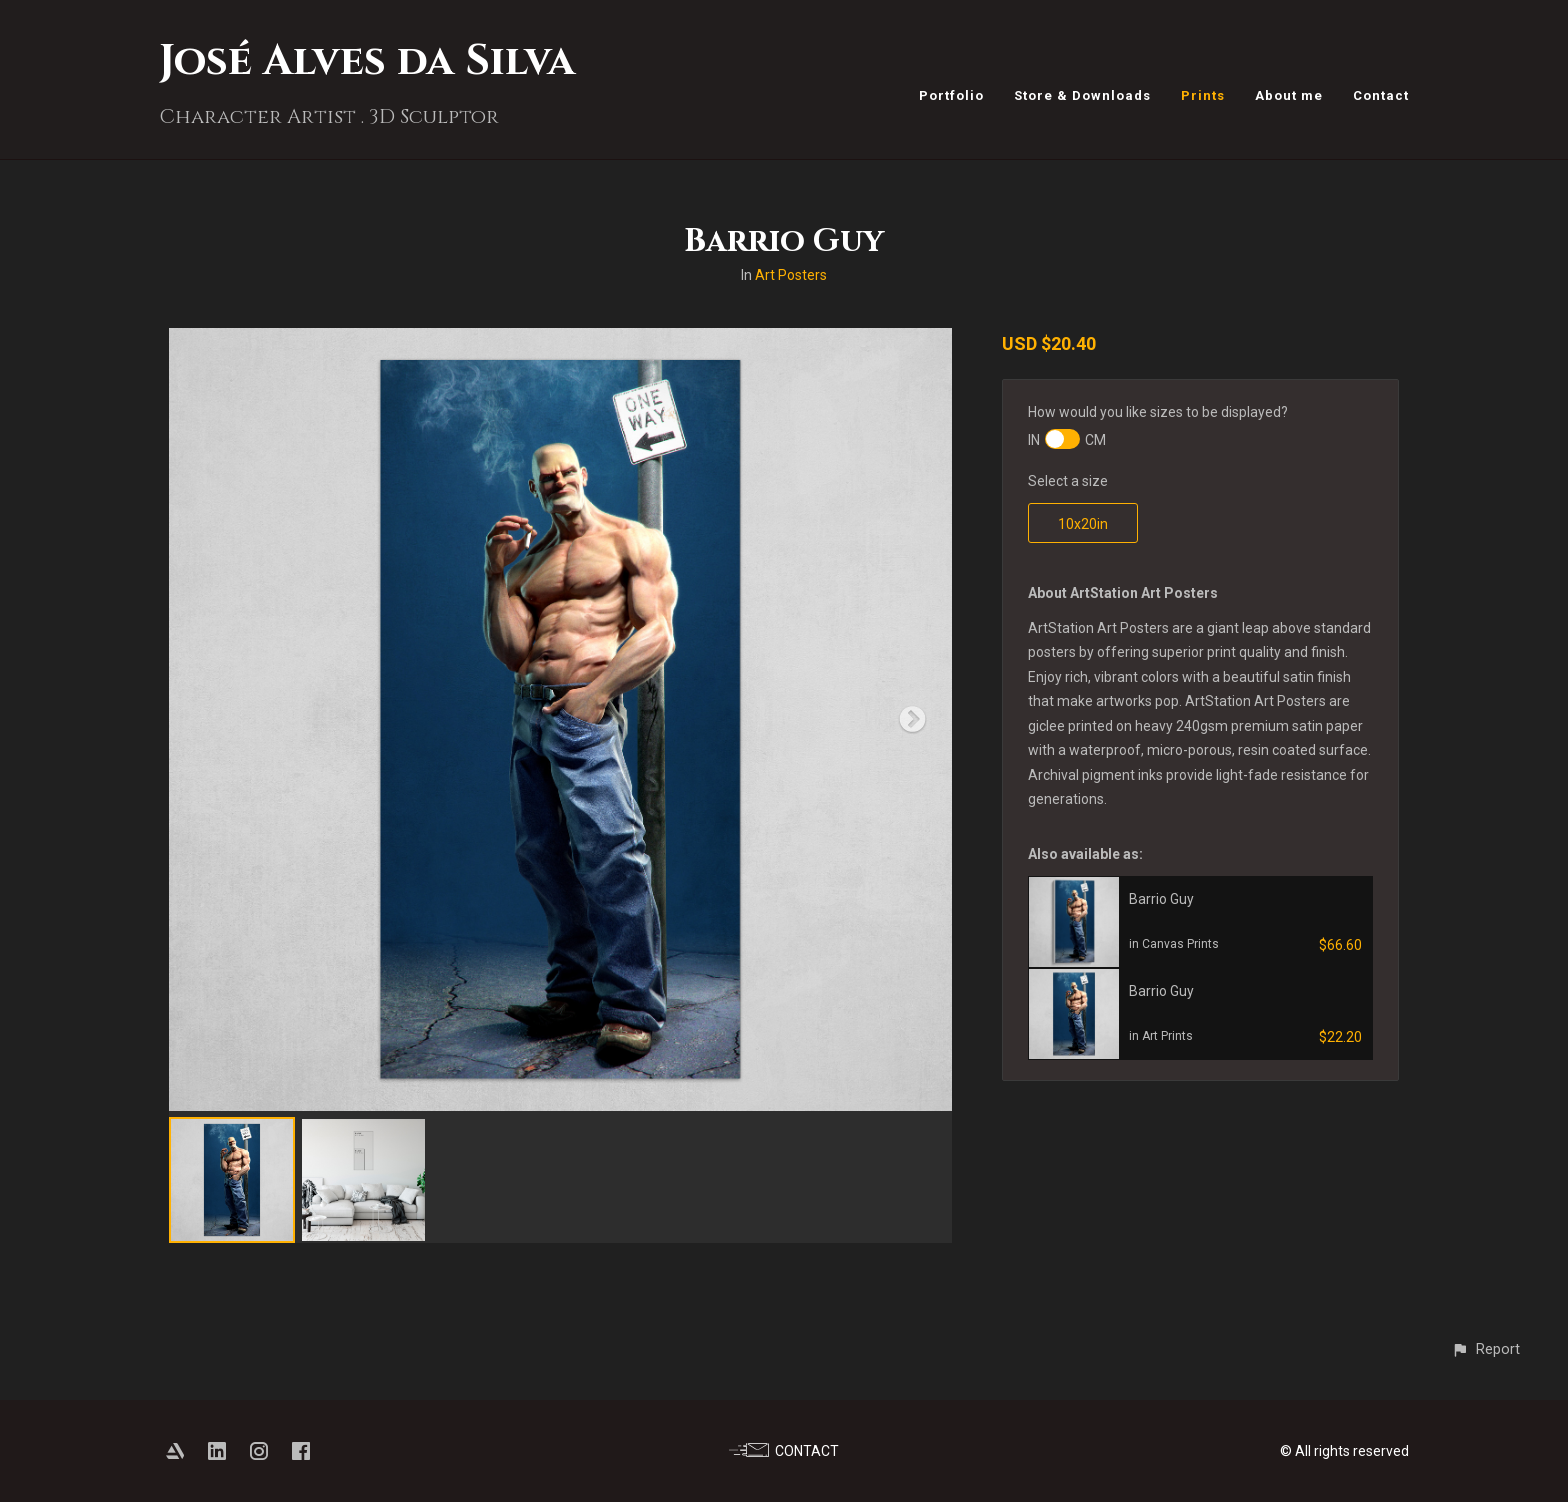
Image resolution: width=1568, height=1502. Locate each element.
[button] (1485, 1349)
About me (1289, 95)
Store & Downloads (1082, 95)
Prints (1203, 95)
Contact (1381, 95)
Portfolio (951, 95)
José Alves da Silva (367, 61)
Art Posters (791, 275)
